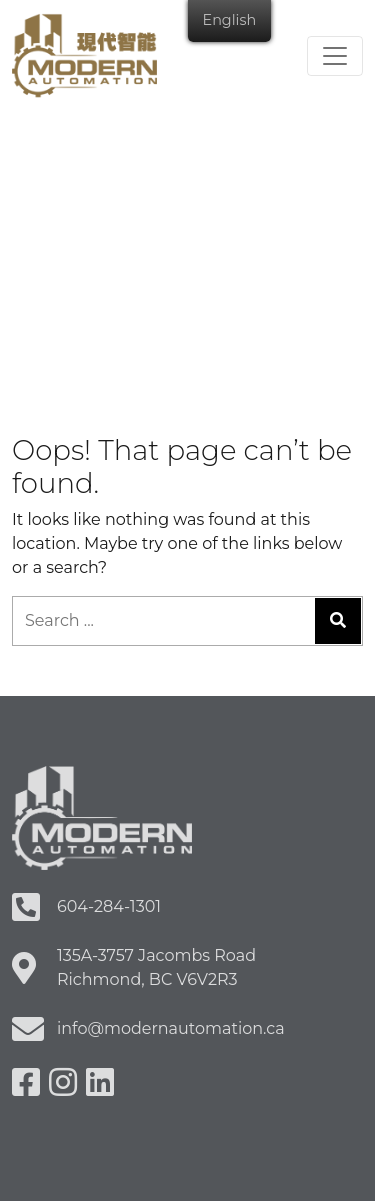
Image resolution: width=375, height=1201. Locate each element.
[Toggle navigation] (335, 56)
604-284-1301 (109, 906)
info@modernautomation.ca (171, 1028)
